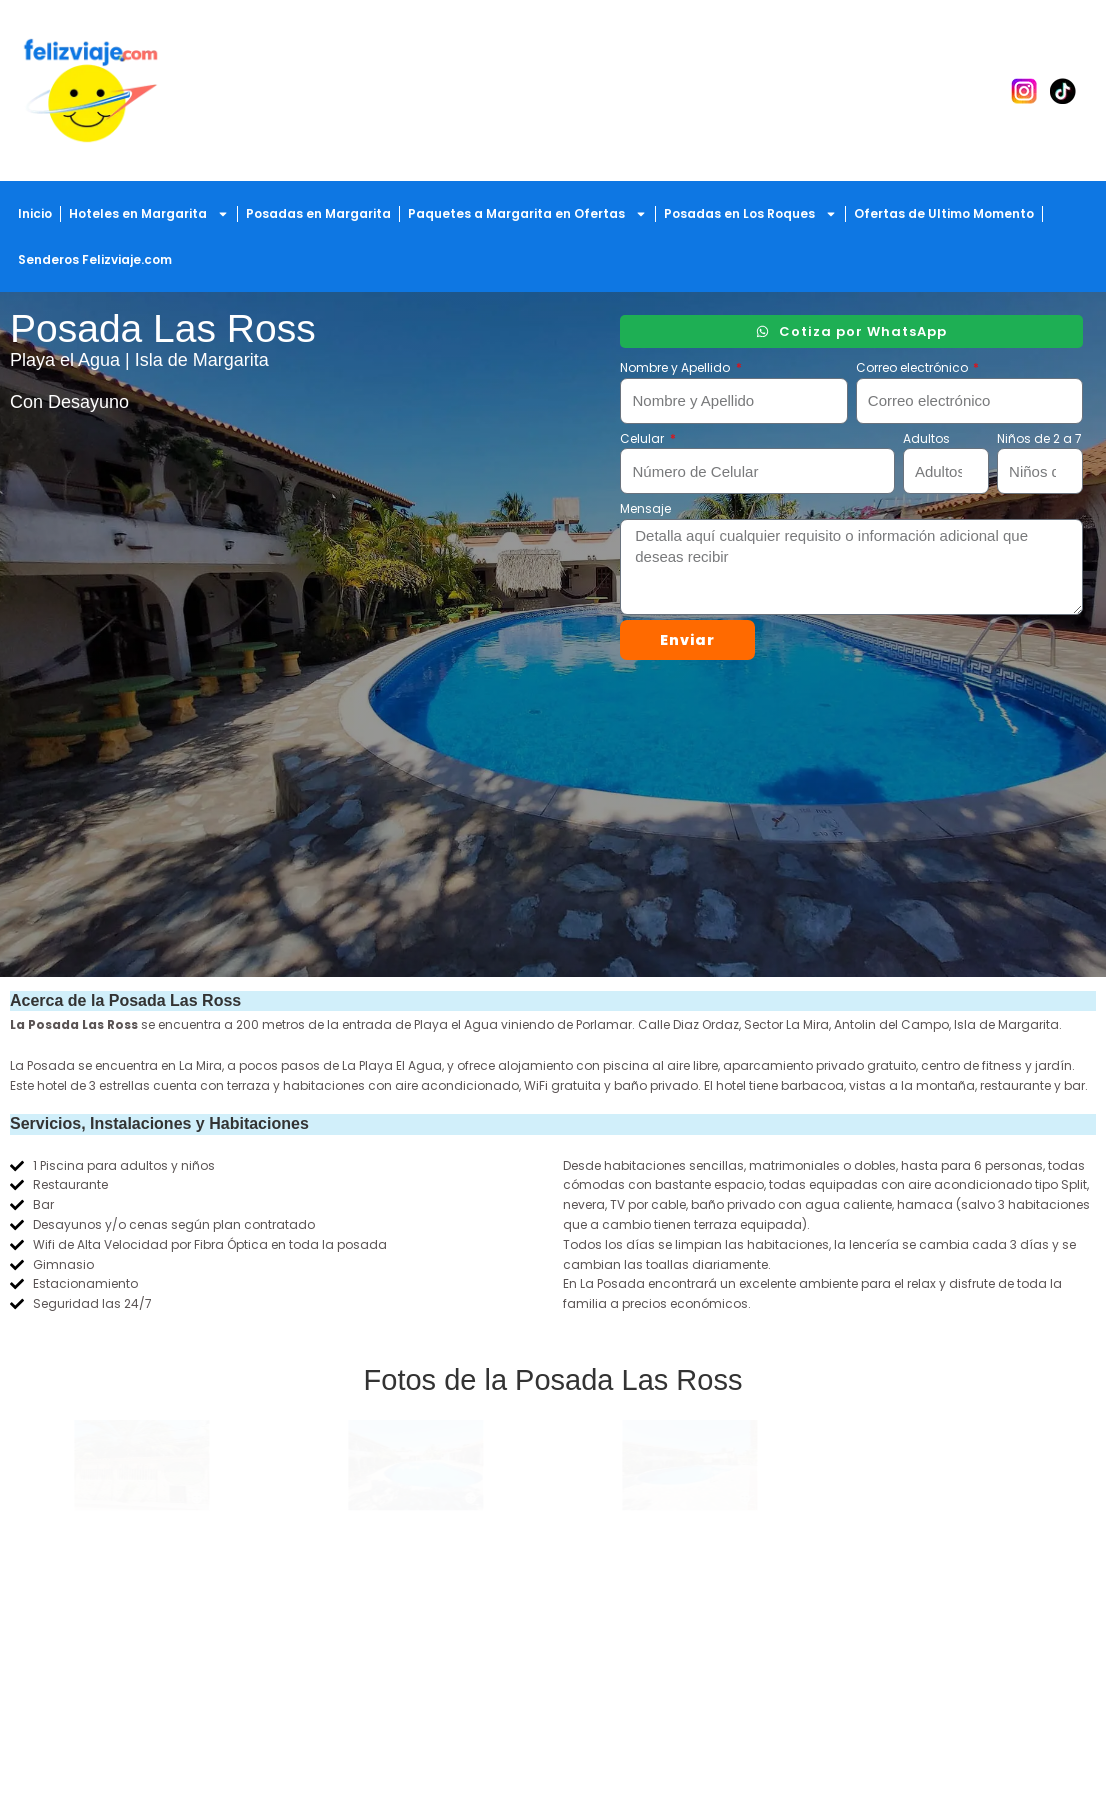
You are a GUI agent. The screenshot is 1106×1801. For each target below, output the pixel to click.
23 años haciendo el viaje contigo (138, 1663)
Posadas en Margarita (318, 213)
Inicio (35, 213)
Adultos (926, 438)
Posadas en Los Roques (750, 214)
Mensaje (645, 508)
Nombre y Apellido (676, 367)
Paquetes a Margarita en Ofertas (527, 214)
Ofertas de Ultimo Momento (944, 213)
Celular (643, 438)
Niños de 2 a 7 (1039, 438)
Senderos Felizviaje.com (95, 259)
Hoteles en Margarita (149, 214)
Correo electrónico (913, 367)
